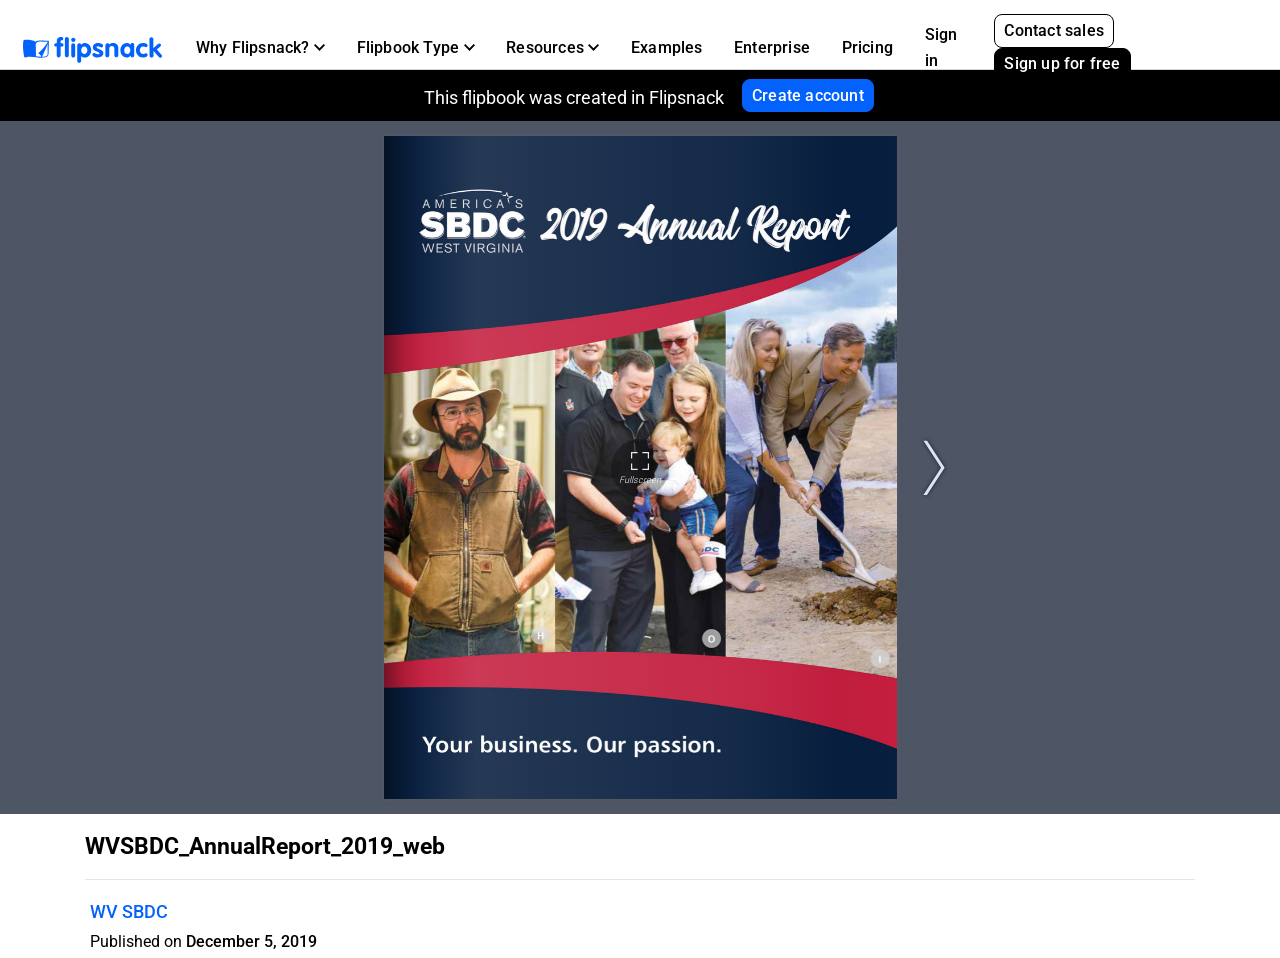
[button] (260, 48)
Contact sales (1054, 30)
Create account (808, 95)
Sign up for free (1062, 63)
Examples (667, 47)
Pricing (867, 47)
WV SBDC (129, 911)
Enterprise (772, 47)
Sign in (941, 47)
